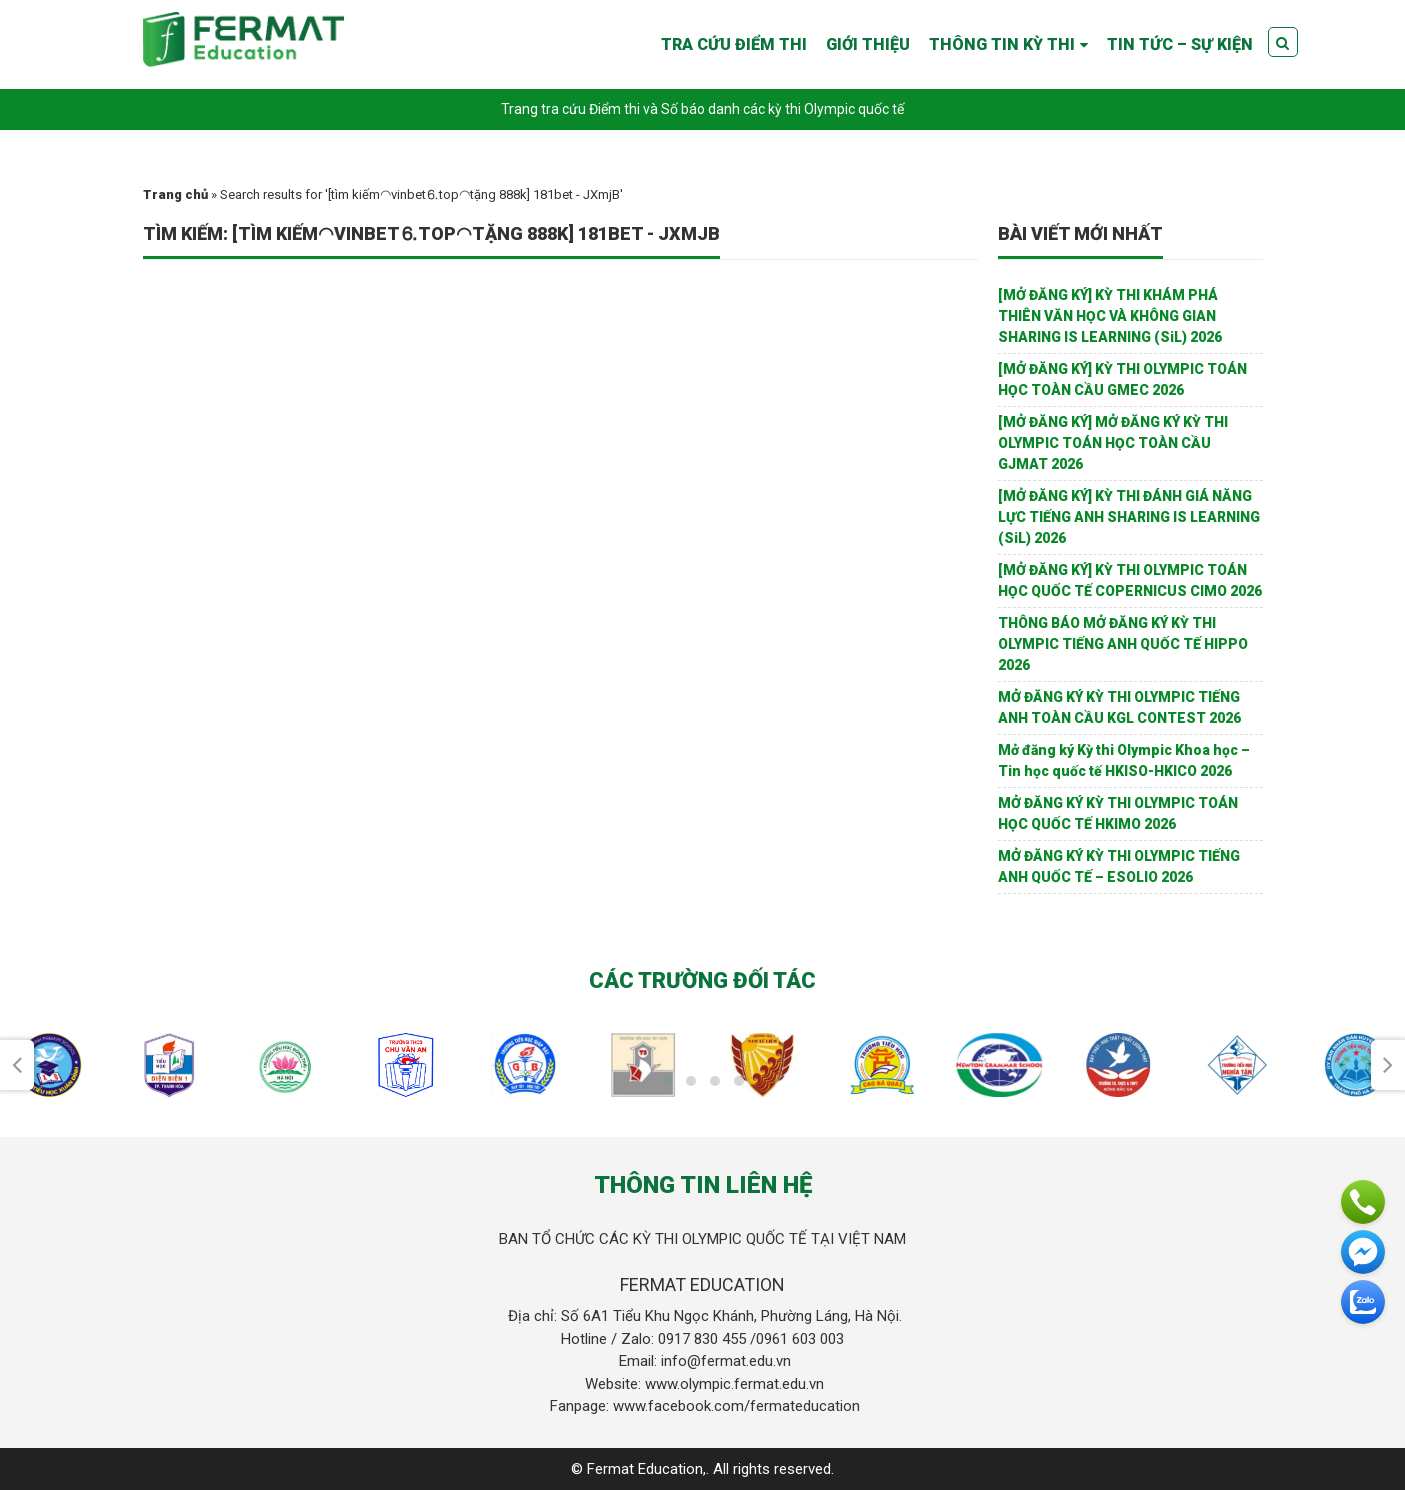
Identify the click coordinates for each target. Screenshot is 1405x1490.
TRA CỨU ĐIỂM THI (734, 44)
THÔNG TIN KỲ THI (1002, 44)
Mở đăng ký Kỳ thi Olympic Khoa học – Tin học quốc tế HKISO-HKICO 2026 (1124, 760)
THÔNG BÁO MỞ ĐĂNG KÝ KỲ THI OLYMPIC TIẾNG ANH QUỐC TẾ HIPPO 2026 (1123, 644)
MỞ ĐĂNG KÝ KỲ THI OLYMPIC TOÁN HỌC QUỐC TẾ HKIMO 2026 (1118, 813)
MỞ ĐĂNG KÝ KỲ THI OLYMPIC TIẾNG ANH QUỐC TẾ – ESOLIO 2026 (1119, 866)
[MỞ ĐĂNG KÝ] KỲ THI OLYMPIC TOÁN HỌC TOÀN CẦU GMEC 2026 (1122, 379)
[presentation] (17, 1065)
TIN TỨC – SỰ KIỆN (1180, 44)
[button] (667, 1081)
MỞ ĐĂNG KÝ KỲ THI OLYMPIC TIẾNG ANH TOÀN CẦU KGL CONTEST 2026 (1119, 707)
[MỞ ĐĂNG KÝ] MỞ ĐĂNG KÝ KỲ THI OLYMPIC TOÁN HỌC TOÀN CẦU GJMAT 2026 (1113, 443)
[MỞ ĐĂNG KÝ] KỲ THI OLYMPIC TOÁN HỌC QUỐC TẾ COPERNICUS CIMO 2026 (1130, 580)
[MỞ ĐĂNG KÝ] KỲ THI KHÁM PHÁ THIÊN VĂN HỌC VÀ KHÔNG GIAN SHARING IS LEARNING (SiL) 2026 (1110, 316)
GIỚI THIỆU (868, 44)
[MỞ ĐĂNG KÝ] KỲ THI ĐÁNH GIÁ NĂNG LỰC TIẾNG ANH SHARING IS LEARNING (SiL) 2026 (1129, 517)
